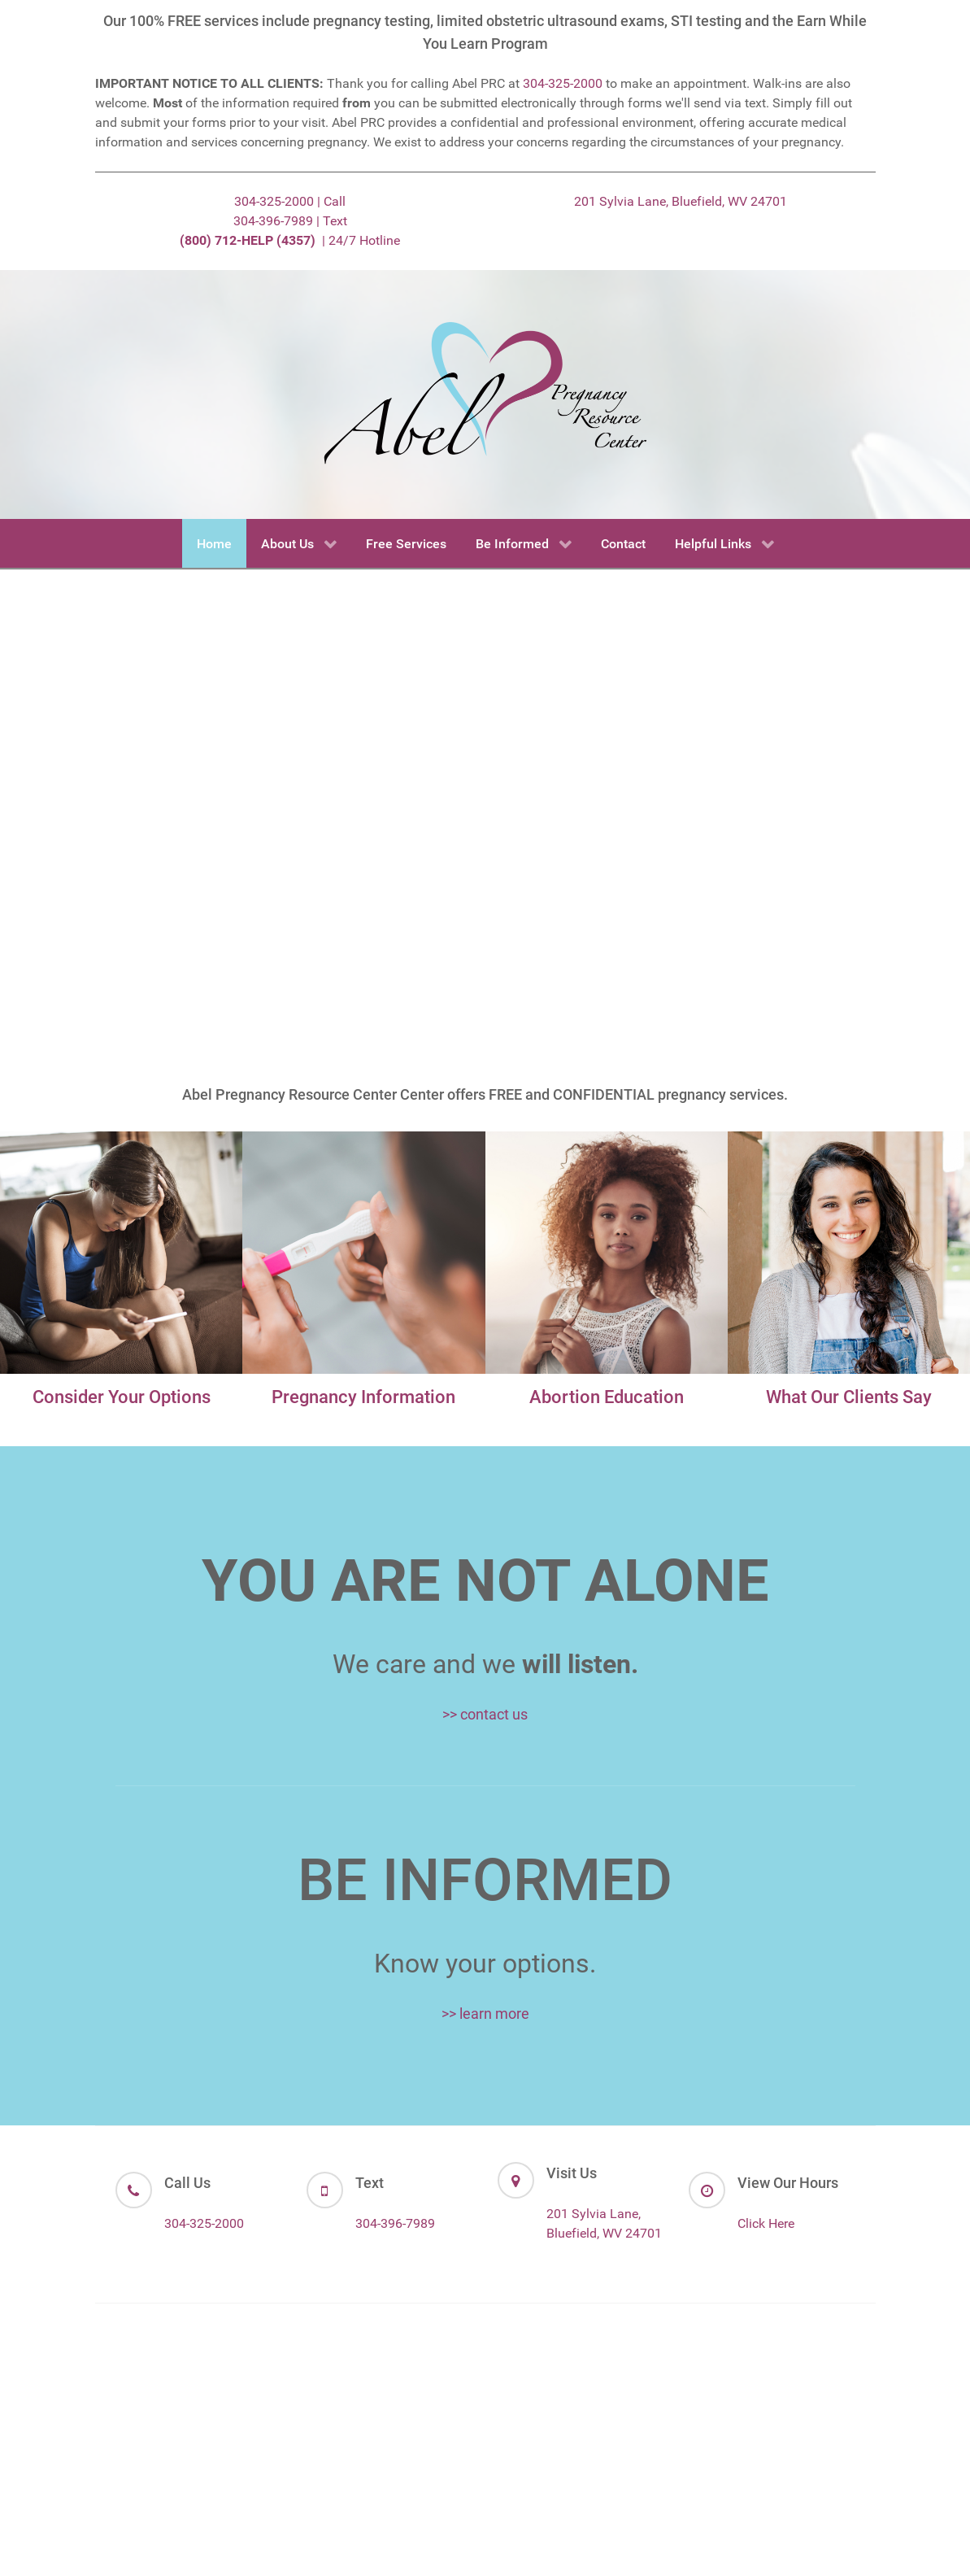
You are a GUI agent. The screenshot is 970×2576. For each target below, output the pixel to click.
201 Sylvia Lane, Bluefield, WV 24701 (680, 201)
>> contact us (485, 1714)
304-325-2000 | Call (290, 201)
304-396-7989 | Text (290, 221)
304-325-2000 (562, 83)
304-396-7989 (395, 2223)
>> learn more (485, 2013)
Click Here (765, 2223)
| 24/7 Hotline (290, 240)
